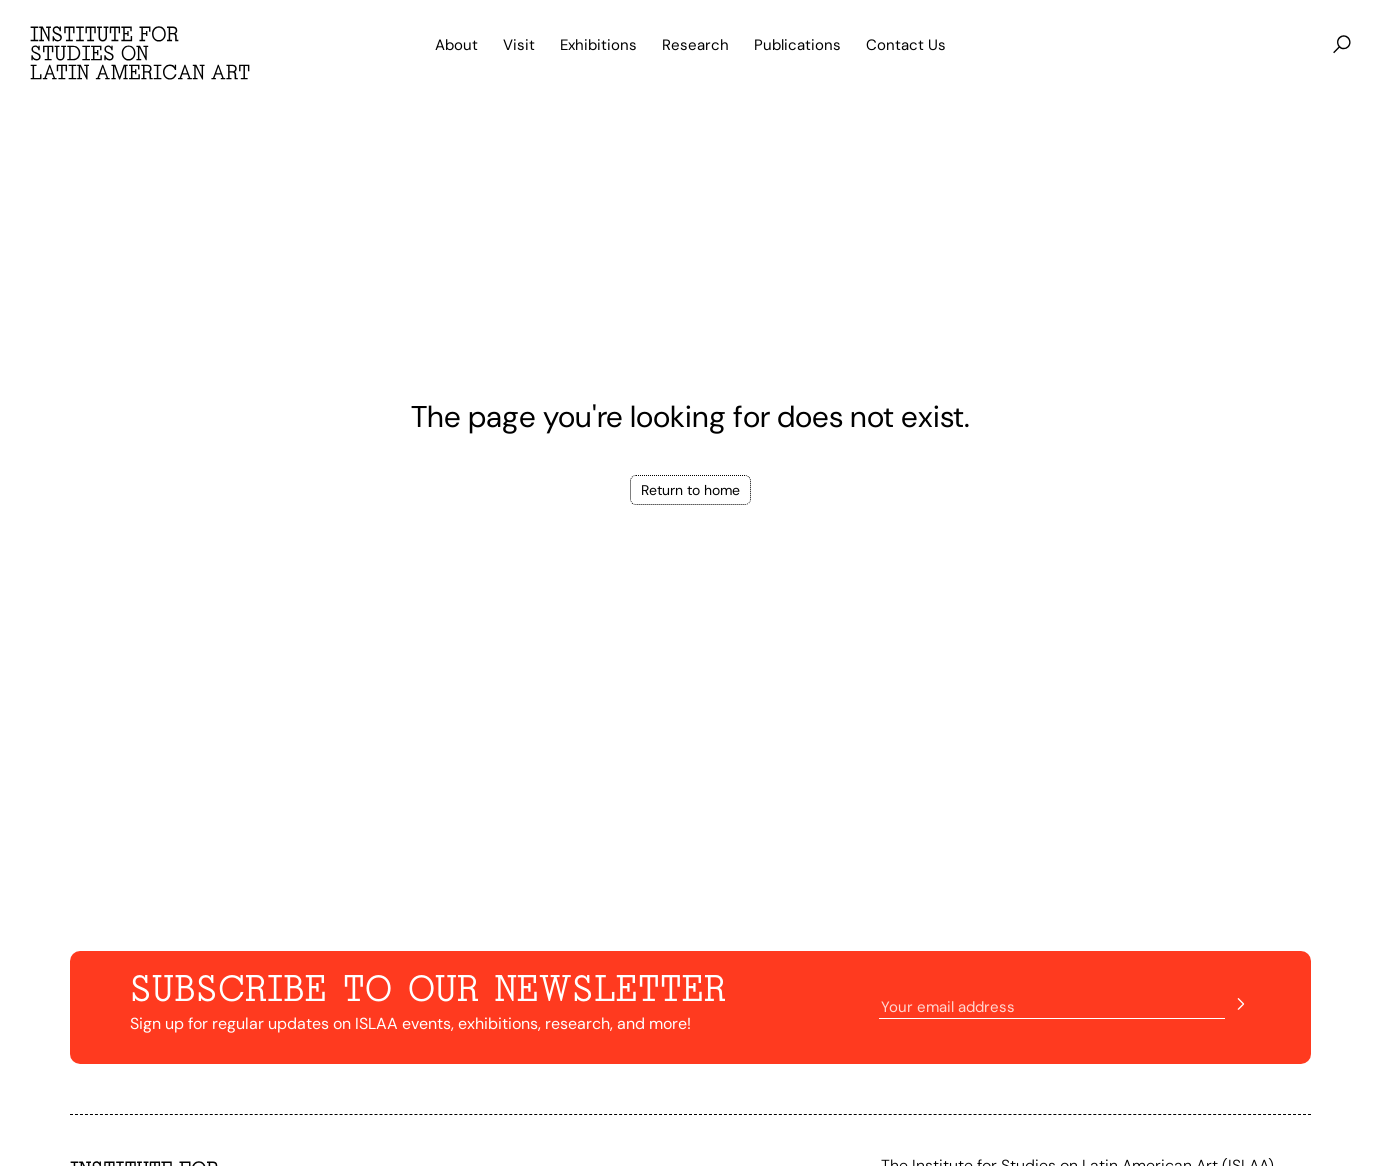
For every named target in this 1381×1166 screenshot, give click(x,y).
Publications (797, 45)
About (456, 45)
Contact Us (906, 45)
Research (695, 45)
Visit (519, 45)
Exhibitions (598, 45)
